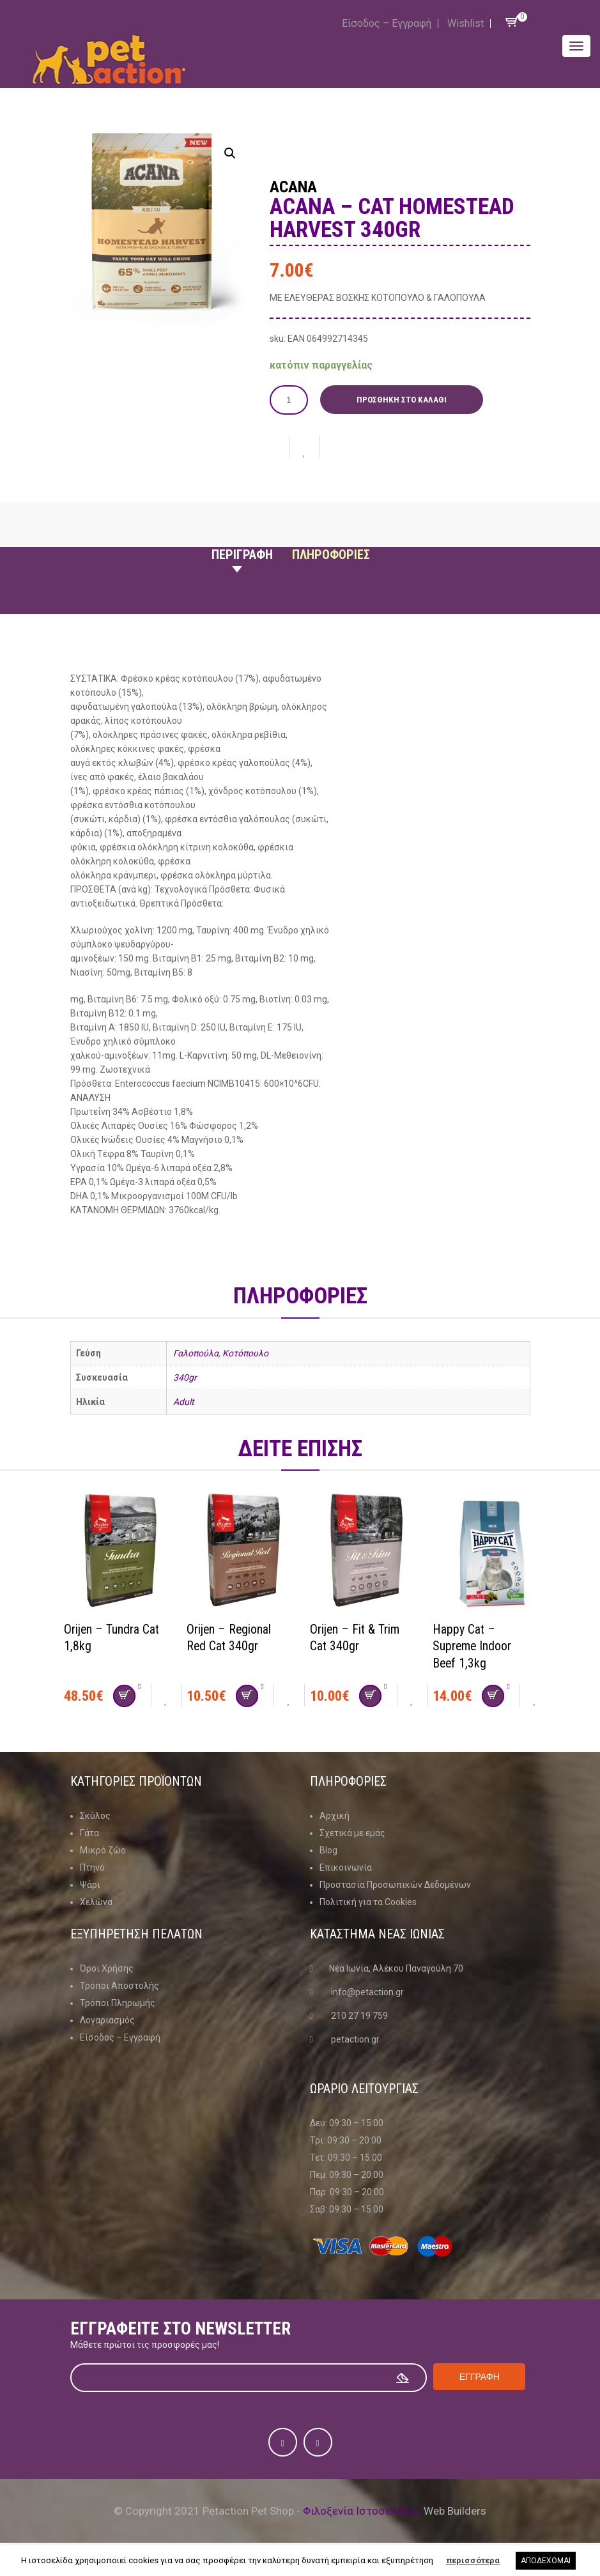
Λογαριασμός (107, 2019)
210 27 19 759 (359, 2015)
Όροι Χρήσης (107, 1968)
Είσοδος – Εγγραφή (386, 23)
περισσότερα (473, 2560)
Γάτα (89, 1832)
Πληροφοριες (331, 554)
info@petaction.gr (367, 1991)
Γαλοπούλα (196, 1353)
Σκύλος (95, 1815)
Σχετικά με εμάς (352, 1832)
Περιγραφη (242, 554)
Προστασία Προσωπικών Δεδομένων (395, 1884)
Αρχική (334, 1815)
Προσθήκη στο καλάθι (402, 400)
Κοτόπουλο (245, 1353)
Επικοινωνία (345, 1867)
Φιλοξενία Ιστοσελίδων (362, 2510)
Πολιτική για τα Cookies (368, 1901)
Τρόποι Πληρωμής (117, 2002)
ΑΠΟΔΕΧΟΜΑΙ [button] (546, 2560)
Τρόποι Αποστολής (119, 1985)
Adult (183, 1402)
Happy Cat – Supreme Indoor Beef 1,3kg (473, 1645)
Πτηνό (92, 1867)
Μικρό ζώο (103, 1849)
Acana (295, 186)
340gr (185, 1377)
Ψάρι (90, 1884)
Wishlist (465, 23)
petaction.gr (355, 2039)
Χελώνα (96, 1901)
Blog (328, 1849)
